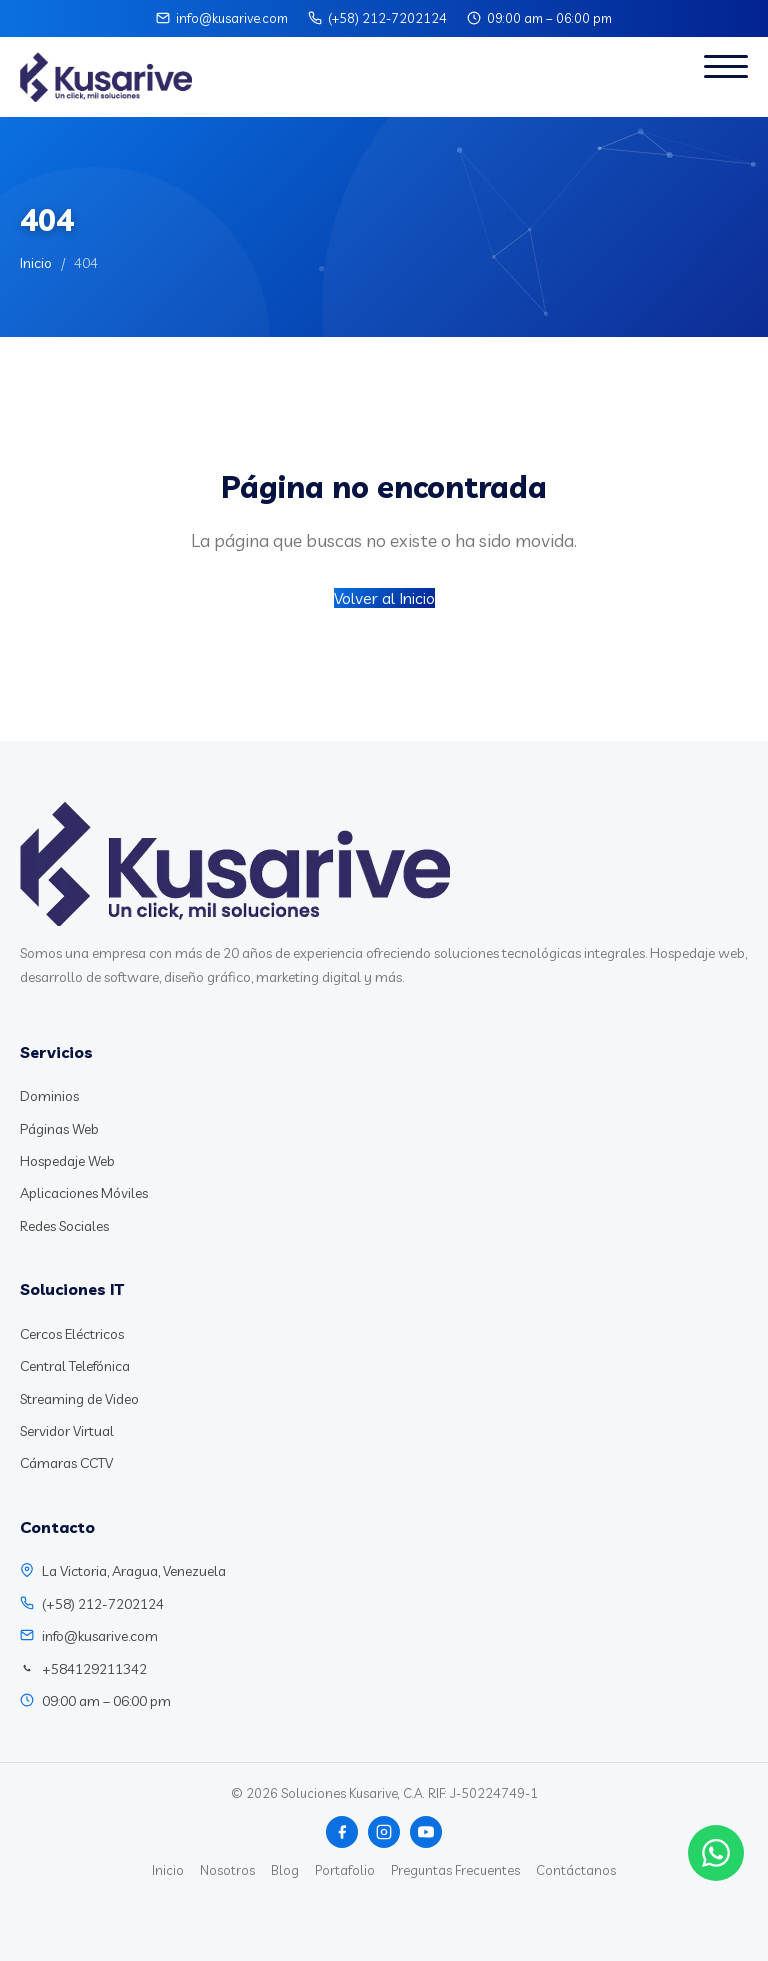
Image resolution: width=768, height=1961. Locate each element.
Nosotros (227, 1870)
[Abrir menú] (726, 77)
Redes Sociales (64, 1226)
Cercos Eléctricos (72, 1334)
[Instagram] (384, 1832)
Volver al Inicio (384, 598)
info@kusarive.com (232, 18)
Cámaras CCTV (66, 1463)
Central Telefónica (75, 1366)
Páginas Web (59, 1129)
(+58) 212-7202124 (387, 18)
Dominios (49, 1096)
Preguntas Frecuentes (455, 1870)
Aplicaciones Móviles (84, 1193)
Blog (285, 1870)
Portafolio (345, 1870)
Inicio (36, 263)
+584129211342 (94, 1669)
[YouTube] (426, 1832)
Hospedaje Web (67, 1161)
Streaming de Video (79, 1399)
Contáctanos (576, 1870)
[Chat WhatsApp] (716, 1853)
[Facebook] (342, 1832)
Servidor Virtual (67, 1431)
